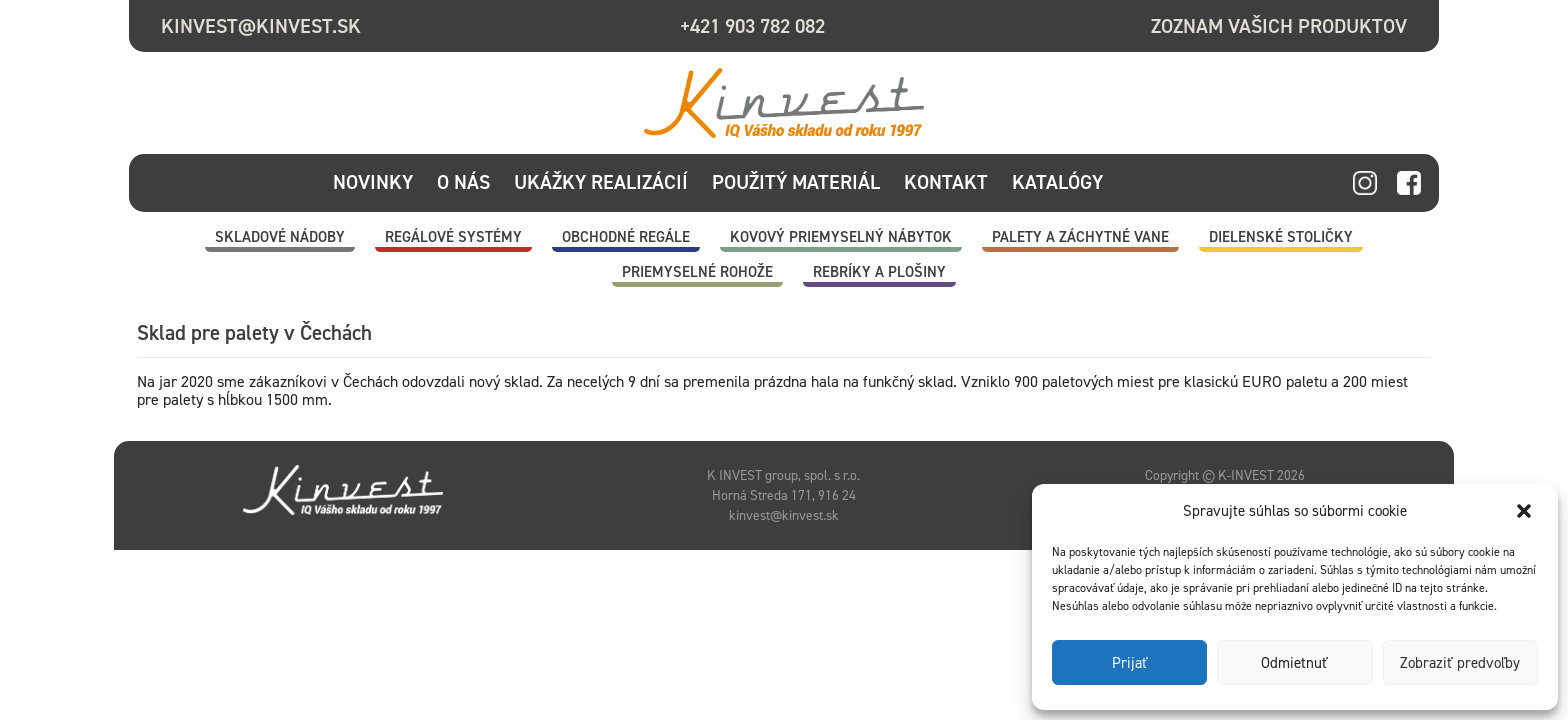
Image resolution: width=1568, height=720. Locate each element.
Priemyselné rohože (697, 272)
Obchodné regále (626, 237)
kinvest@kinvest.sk (261, 26)
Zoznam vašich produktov (1279, 26)
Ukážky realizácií (601, 182)
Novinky (373, 182)
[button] (1526, 511)
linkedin (1321, 184)
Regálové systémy (453, 237)
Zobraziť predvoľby (1460, 663)
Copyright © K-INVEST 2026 (1225, 475)
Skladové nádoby (280, 237)
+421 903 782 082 (752, 26)
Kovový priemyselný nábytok (841, 237)
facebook (1409, 184)
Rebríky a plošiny (879, 272)
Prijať (1130, 663)
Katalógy (1057, 182)
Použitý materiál (796, 182)
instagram (1365, 184)
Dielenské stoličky (1281, 237)
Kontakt (946, 182)
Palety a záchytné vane (1080, 237)
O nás (463, 182)
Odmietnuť (1294, 663)
